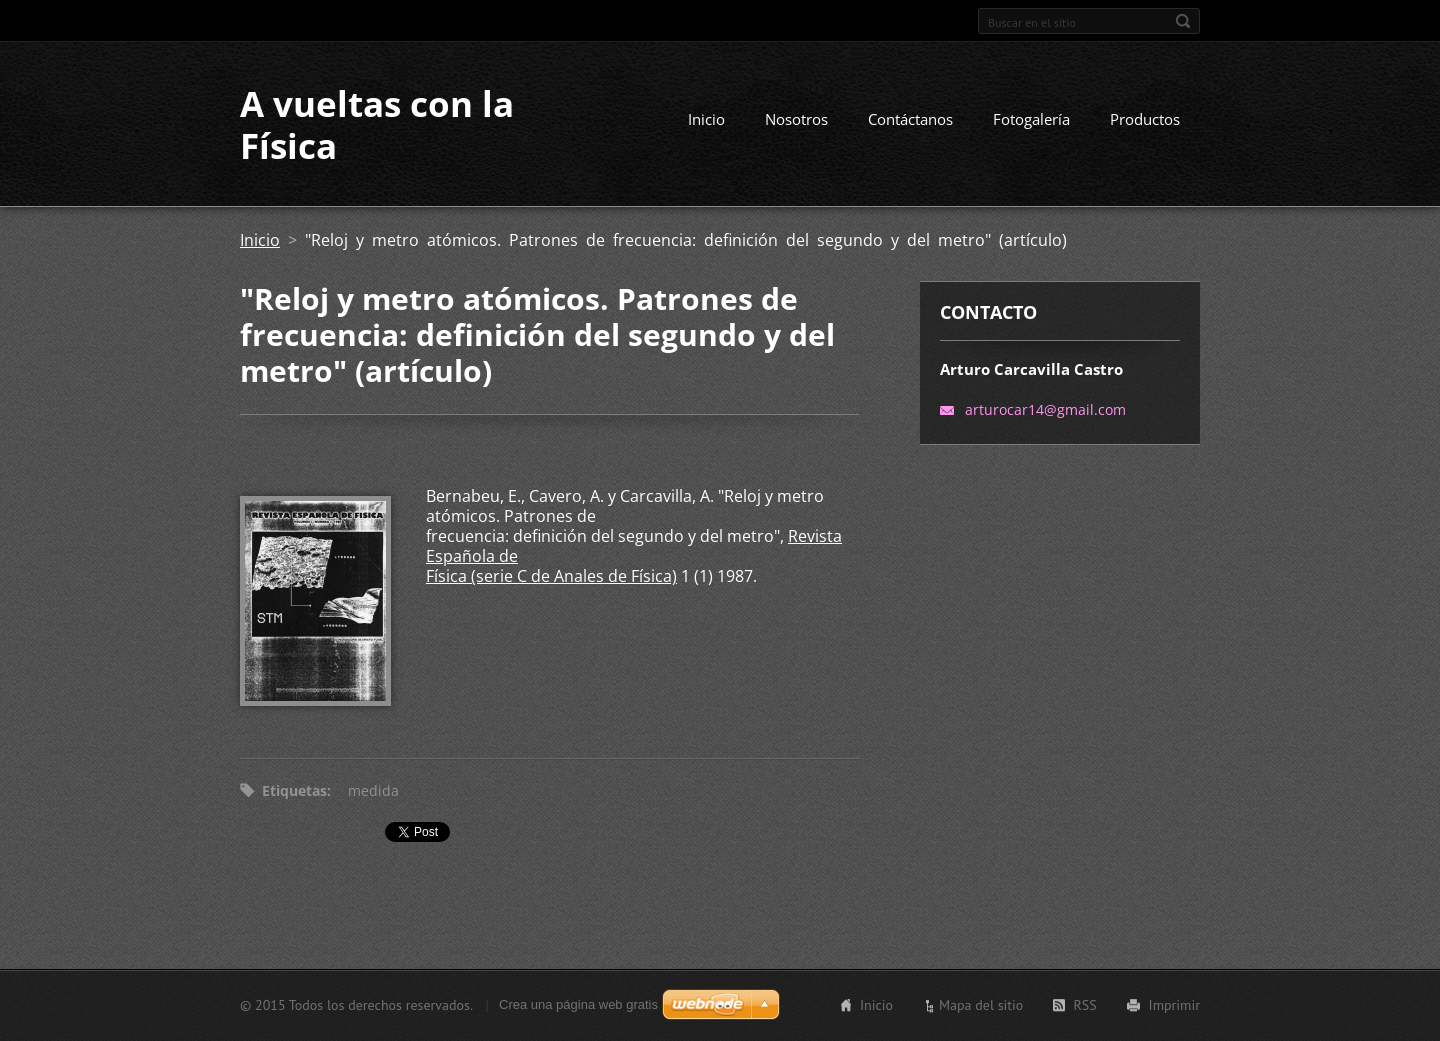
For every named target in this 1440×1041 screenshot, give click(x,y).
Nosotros (796, 119)
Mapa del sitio (981, 1005)
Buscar (1183, 21)
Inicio (706, 119)
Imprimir (1174, 1005)
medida (373, 790)
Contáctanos (910, 119)
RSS (1084, 1005)
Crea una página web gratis (578, 1004)
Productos (1145, 119)
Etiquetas (294, 790)
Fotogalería (1031, 119)
